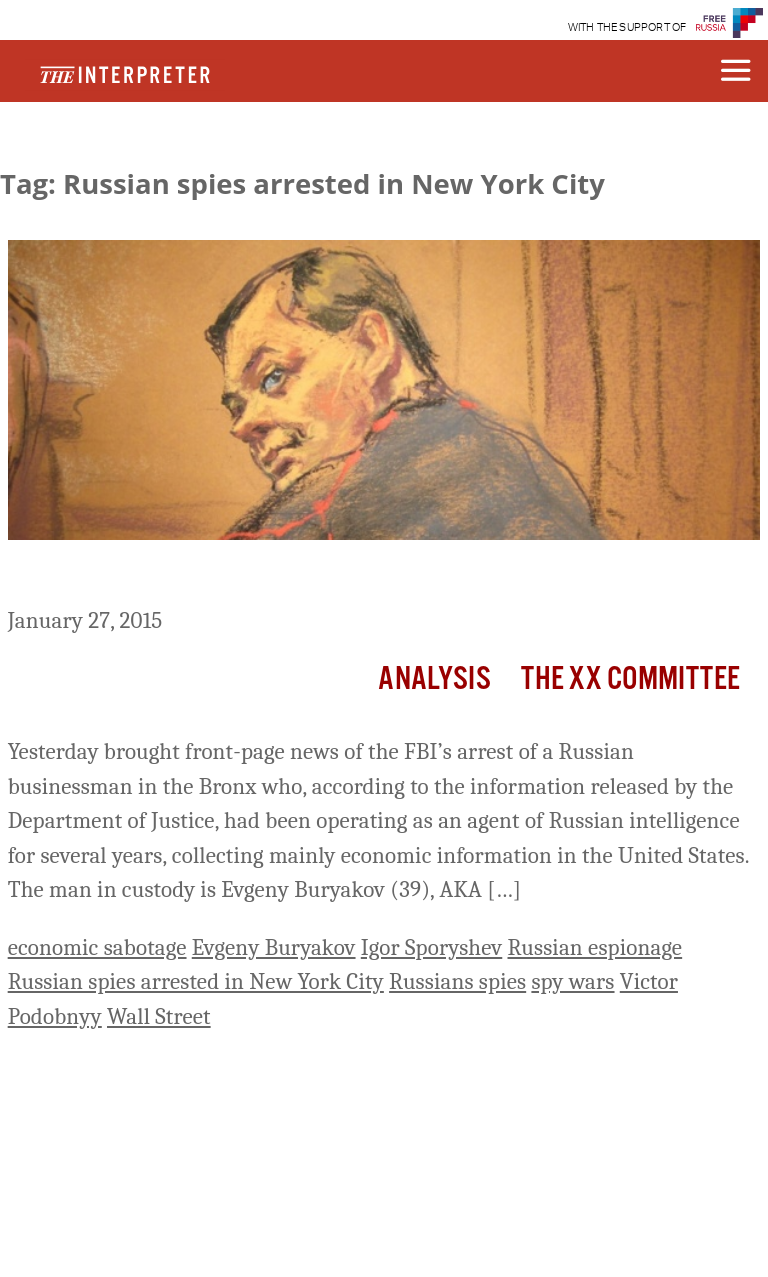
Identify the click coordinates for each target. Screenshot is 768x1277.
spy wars (572, 981)
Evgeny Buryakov (274, 947)
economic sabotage (97, 947)
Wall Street (159, 1016)
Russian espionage (595, 947)
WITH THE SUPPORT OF (627, 27)
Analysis (434, 679)
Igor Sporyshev (431, 947)
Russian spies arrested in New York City (196, 981)
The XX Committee (631, 679)
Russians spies (457, 981)
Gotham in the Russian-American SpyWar (244, 577)
